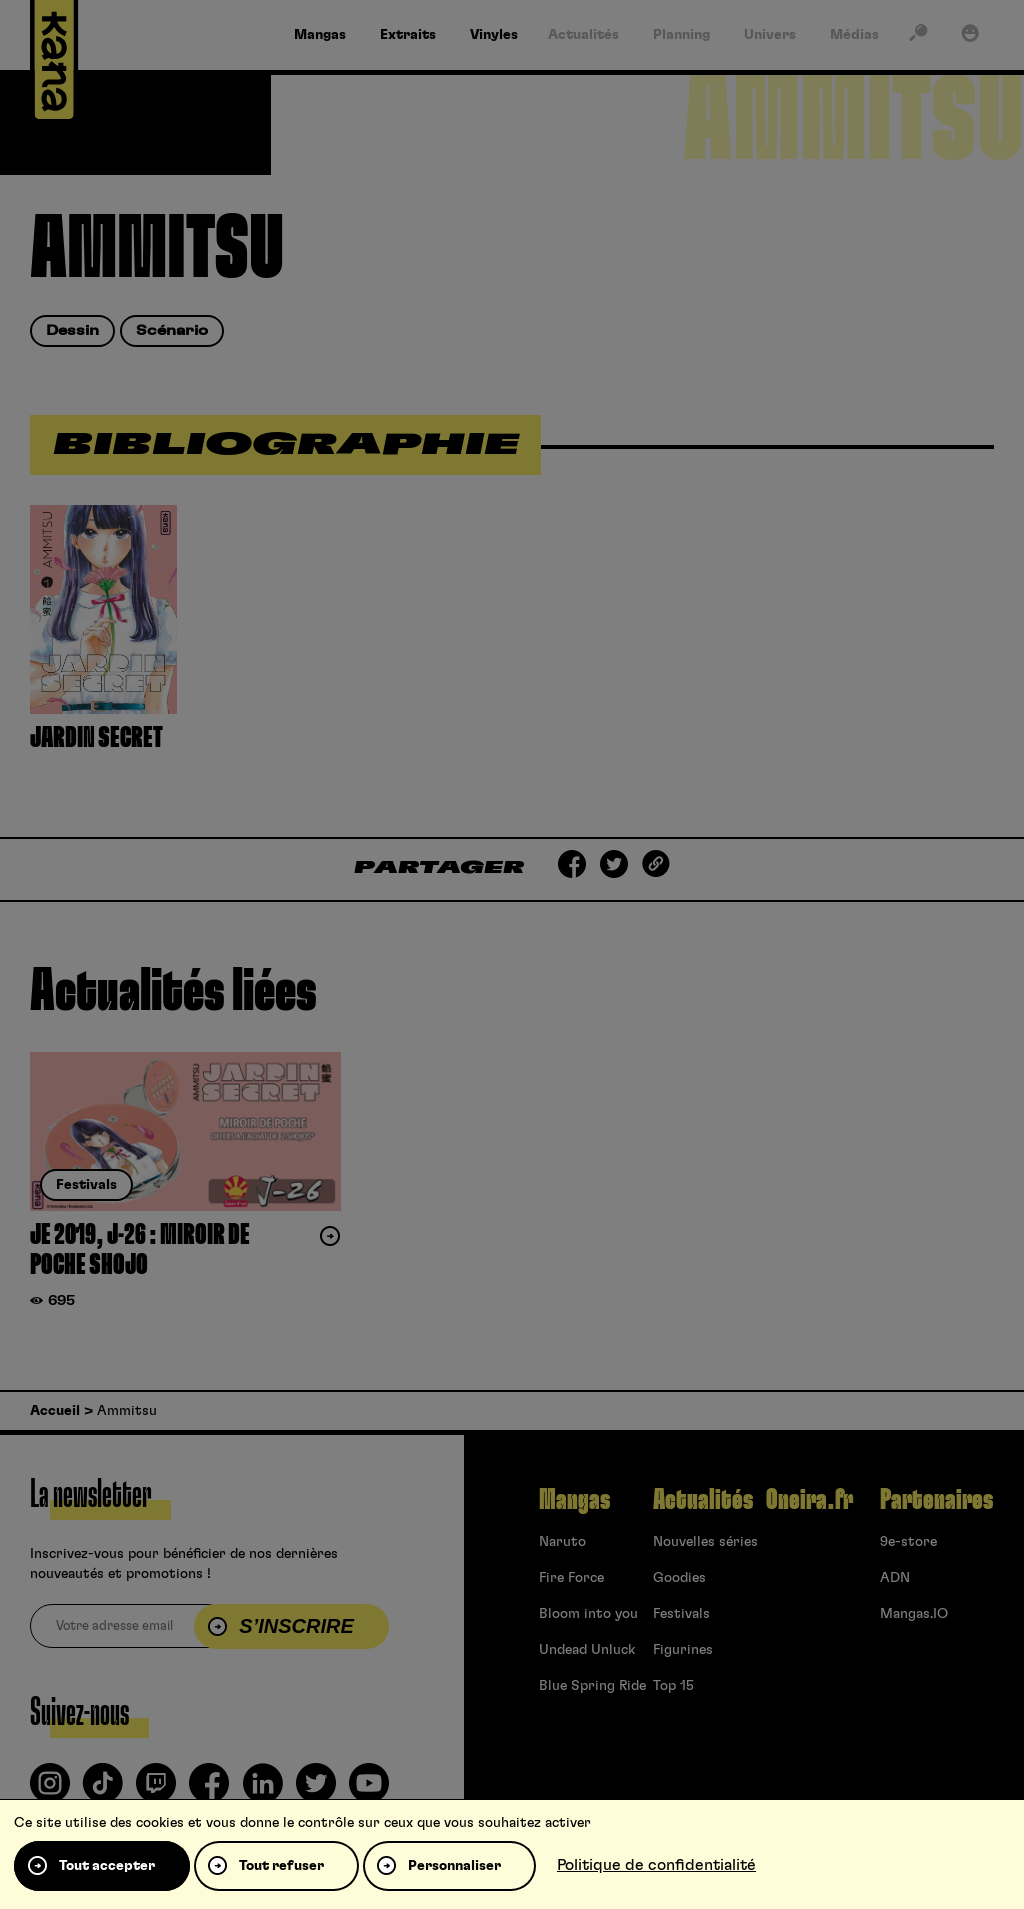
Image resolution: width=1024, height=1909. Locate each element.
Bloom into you (588, 1614)
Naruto (562, 1542)
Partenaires (936, 1500)
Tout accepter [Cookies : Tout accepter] (107, 1866)
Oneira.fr (809, 1500)
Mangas (574, 1500)
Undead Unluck (587, 1650)
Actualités (703, 1500)
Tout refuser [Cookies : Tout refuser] (281, 1866)
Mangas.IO (914, 1614)
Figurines (683, 1650)
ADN (895, 1578)
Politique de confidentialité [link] (656, 1865)
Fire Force (571, 1578)
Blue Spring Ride (592, 1686)
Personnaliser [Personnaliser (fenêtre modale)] (454, 1866)
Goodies (679, 1578)
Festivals (681, 1614)
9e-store (908, 1542)
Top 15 (673, 1686)
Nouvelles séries (705, 1542)
